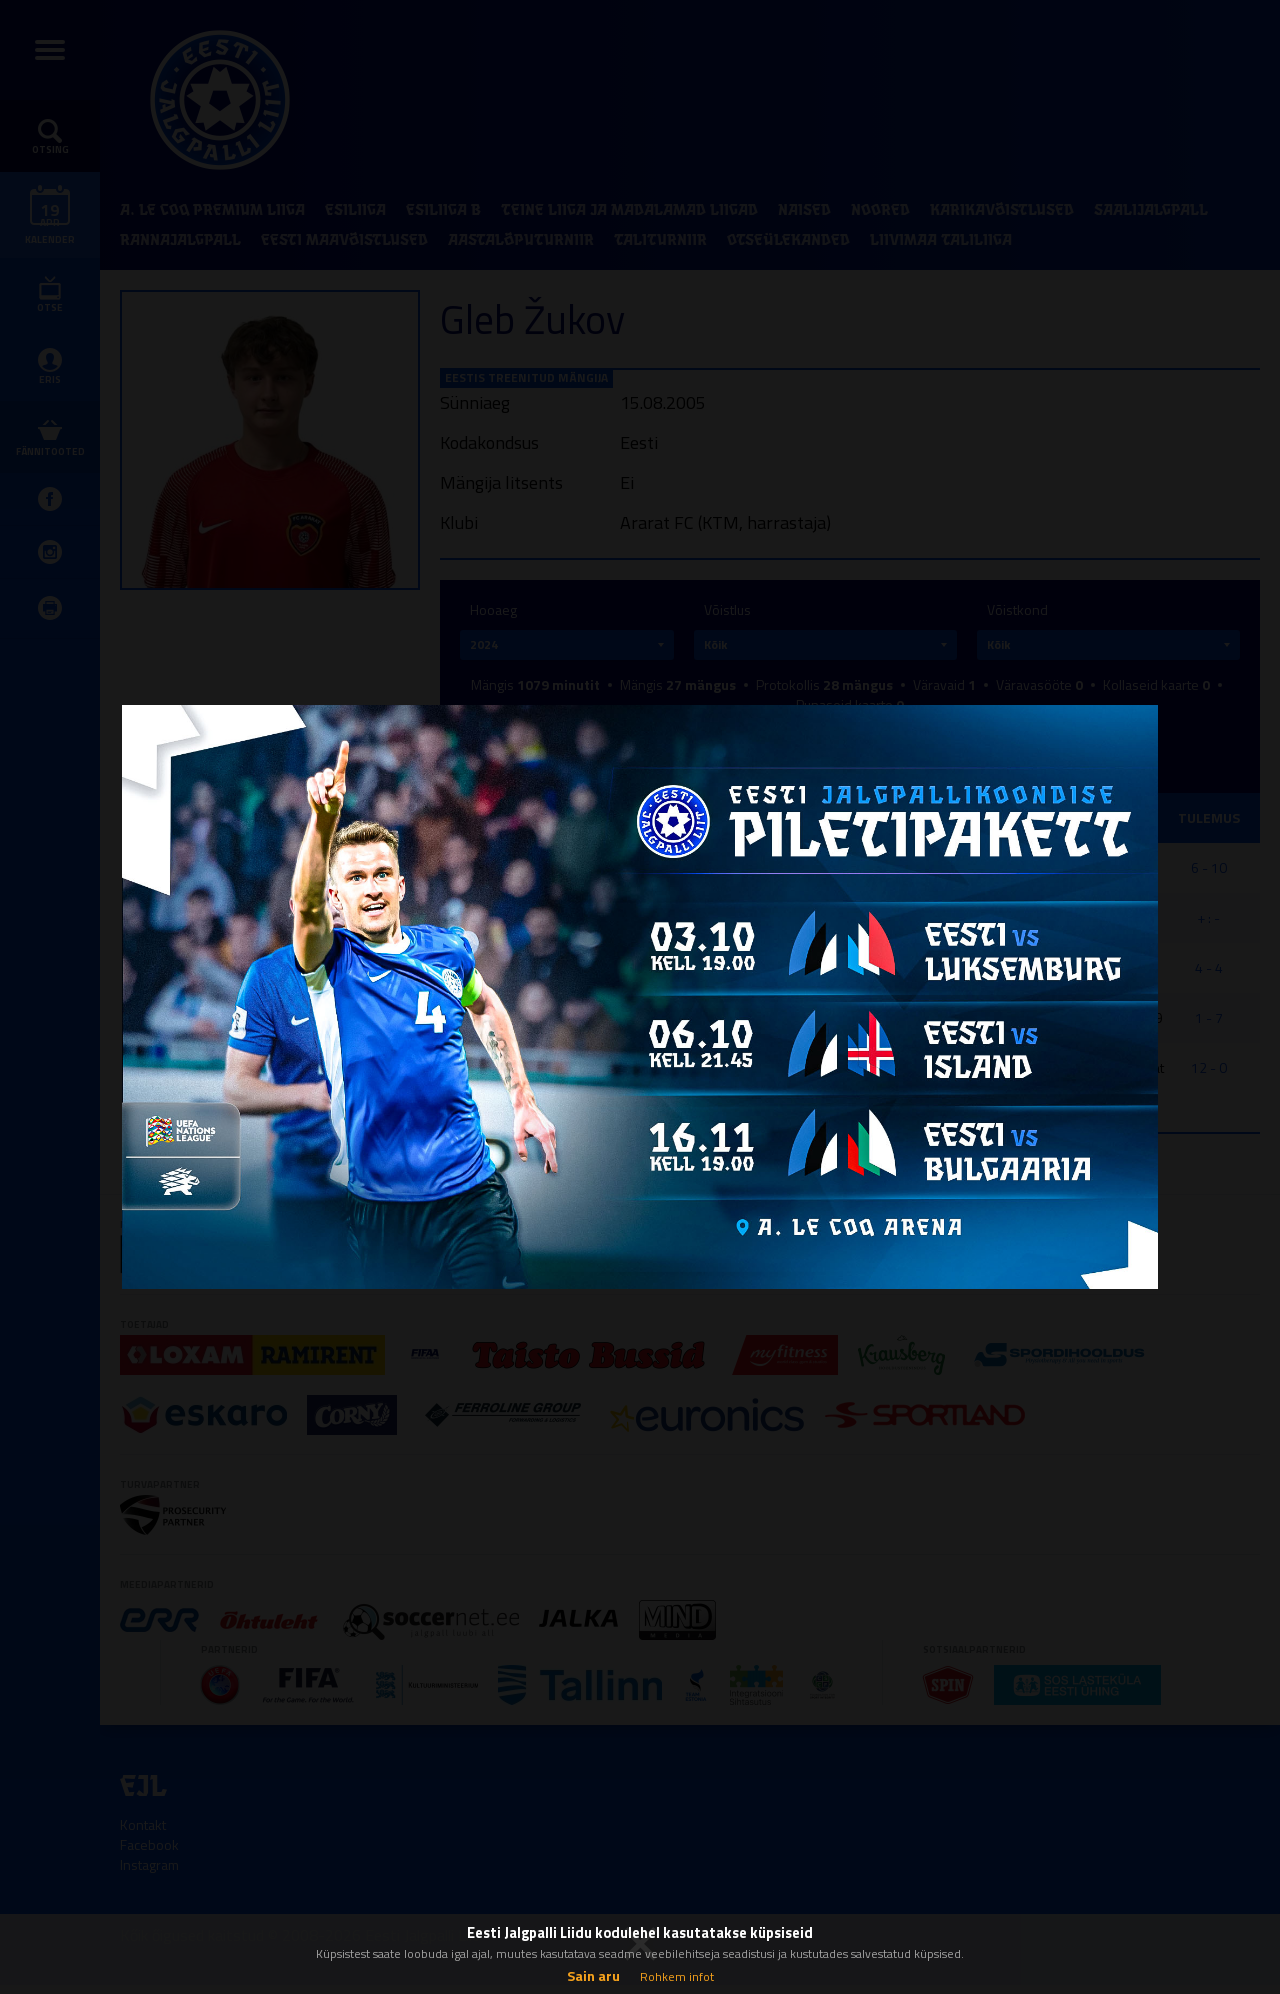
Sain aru (593, 1975)
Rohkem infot (677, 1976)
